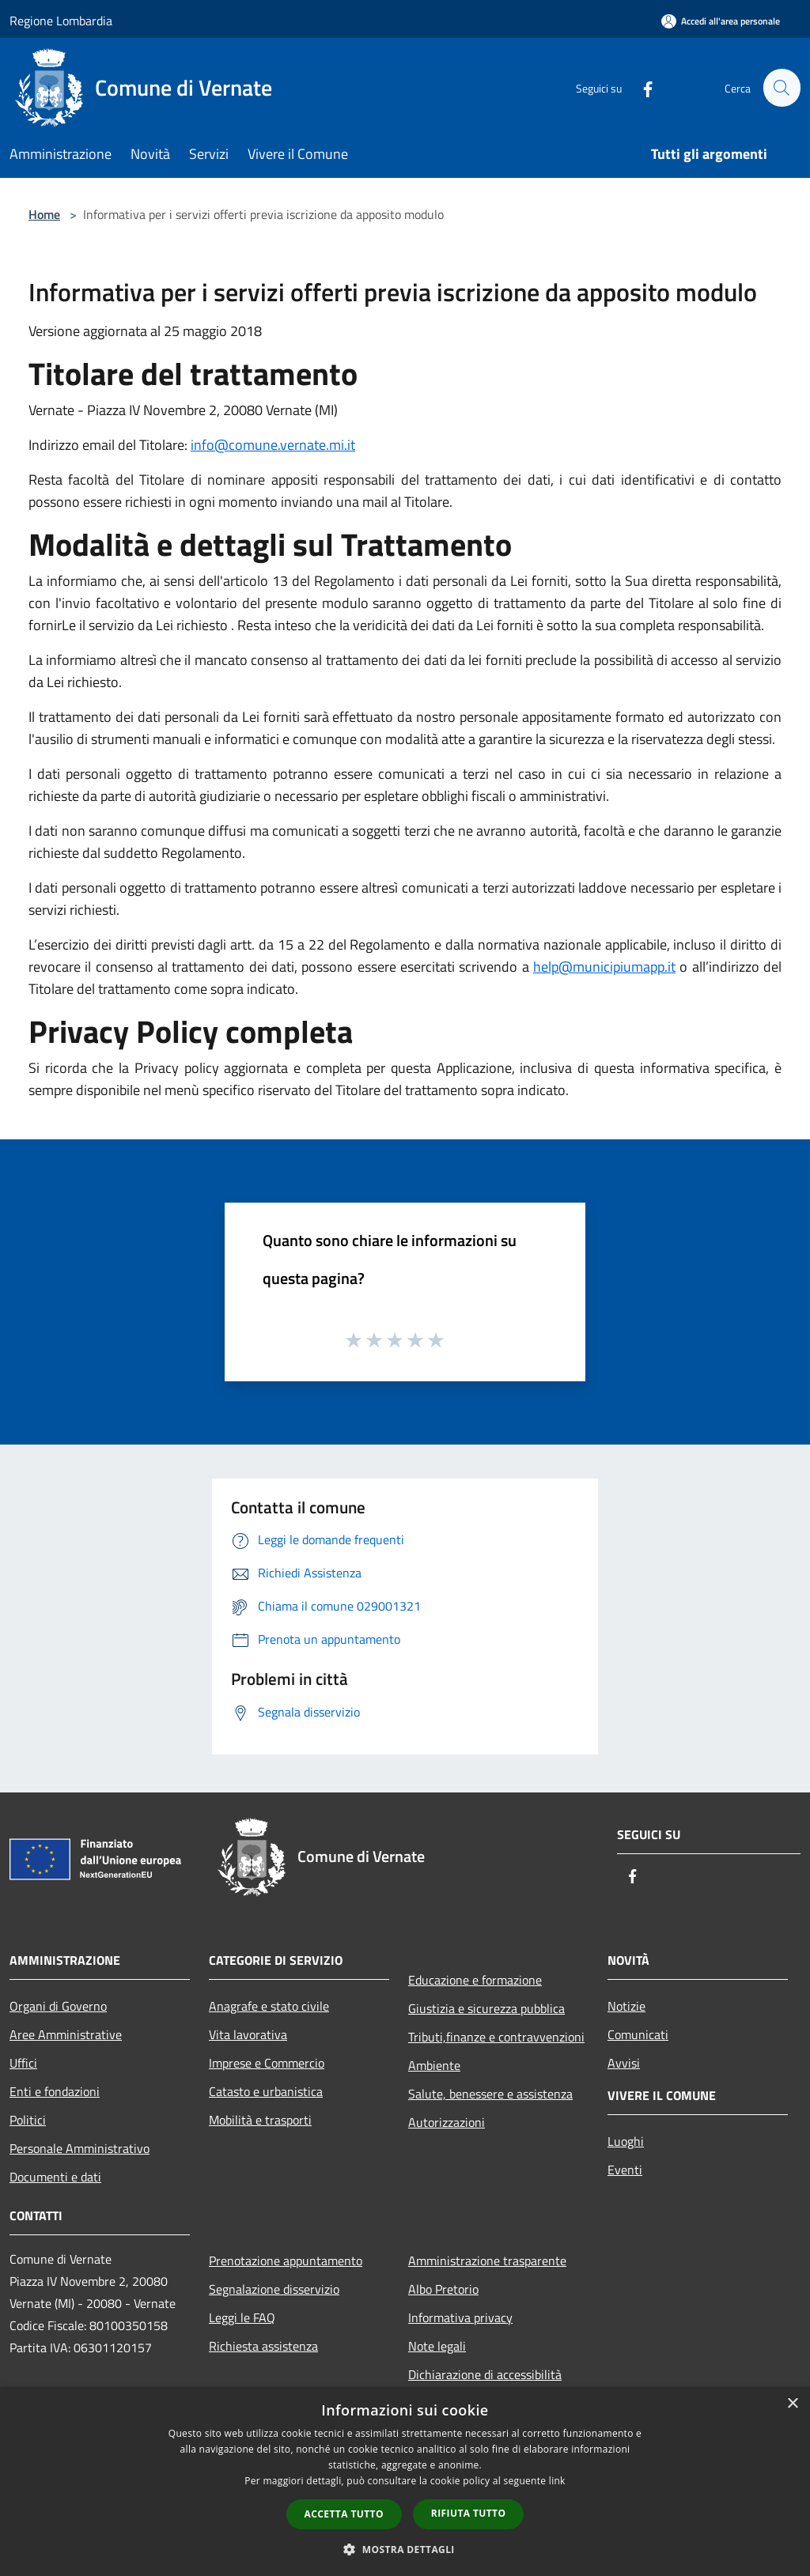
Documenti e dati (55, 2176)
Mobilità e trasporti (260, 2119)
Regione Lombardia (60, 20)
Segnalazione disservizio (274, 2288)
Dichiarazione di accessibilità (485, 2374)
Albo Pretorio (443, 2288)
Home (44, 214)
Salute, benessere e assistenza (490, 2093)
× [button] (792, 2404)
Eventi (625, 2169)
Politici (27, 2119)
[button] (405, 2549)
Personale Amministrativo (79, 2148)
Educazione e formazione (475, 1979)
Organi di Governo (58, 2005)
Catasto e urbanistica (266, 2091)
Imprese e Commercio (266, 2062)
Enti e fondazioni (54, 2091)
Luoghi (626, 2141)
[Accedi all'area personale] (721, 21)
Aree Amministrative (65, 2034)
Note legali (437, 2345)
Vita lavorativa (248, 2034)
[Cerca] (782, 88)
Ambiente (434, 2065)
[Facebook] (641, 87)
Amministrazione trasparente (487, 2260)
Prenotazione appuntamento (285, 2260)
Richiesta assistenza (263, 2345)
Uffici (23, 2062)
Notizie (626, 2005)
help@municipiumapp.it (604, 966)
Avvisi (624, 2062)
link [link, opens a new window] (557, 2480)
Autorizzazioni (446, 2122)
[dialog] (405, 2481)
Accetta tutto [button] (344, 2514)
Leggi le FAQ (242, 2317)
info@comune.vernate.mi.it (273, 444)
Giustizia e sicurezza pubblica (486, 2008)
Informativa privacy (460, 2317)
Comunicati (638, 2034)
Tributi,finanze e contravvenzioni (496, 2036)
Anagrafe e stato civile (269, 2005)
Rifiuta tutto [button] (468, 2513)
